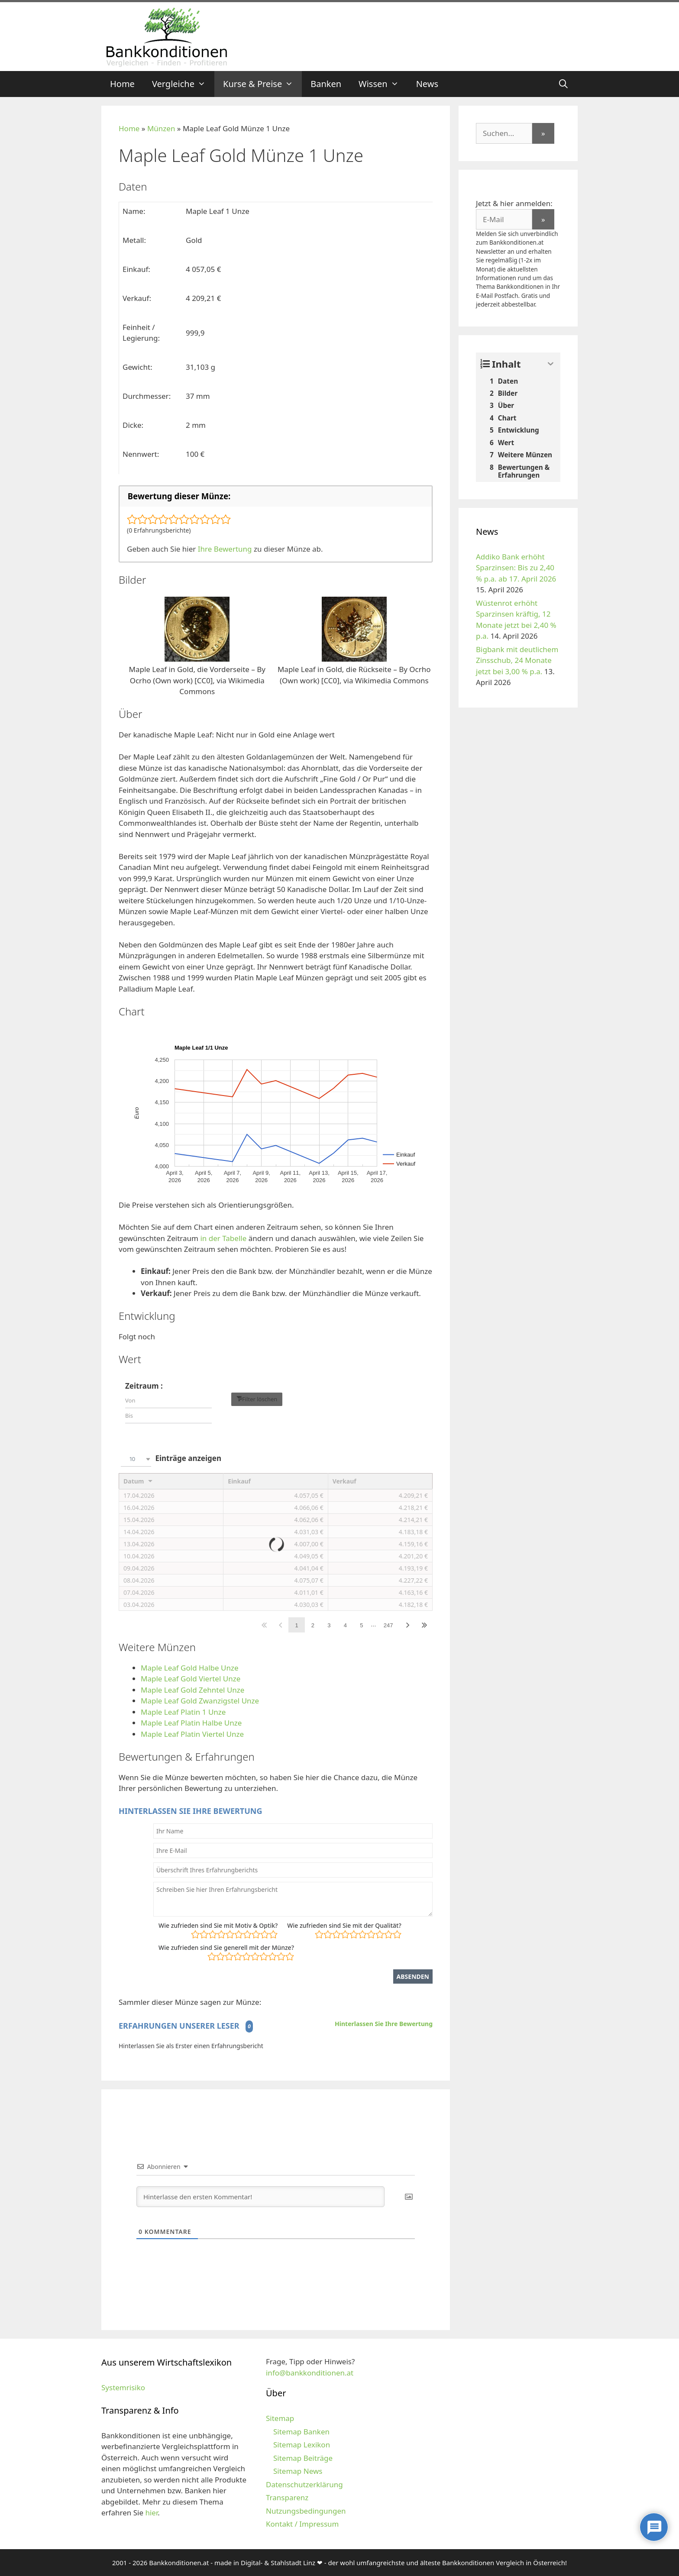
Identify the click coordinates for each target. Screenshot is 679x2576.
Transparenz (287, 2497)
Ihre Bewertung (225, 549)
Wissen (383, 84)
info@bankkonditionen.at (309, 2373)
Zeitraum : (144, 1386)
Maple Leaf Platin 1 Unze (183, 1712)
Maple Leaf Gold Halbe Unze (190, 1668)
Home (122, 84)
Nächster (408, 1624)
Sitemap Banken (301, 2432)
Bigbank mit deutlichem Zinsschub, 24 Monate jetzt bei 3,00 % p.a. (517, 660)
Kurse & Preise (262, 84)
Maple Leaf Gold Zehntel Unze (192, 1690)
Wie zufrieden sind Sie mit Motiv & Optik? (218, 1925)
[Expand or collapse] (550, 364)
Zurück (280, 1624)
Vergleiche (183, 84)
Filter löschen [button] (259, 1399)
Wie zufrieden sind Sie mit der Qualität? (344, 1925)
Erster (263, 1624)
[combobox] (136, 1459)
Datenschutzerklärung (304, 2484)
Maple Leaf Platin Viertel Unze (192, 1734)
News (427, 84)
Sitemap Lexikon (301, 2445)
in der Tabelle (223, 1238)
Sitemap (280, 2418)
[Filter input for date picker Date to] (168, 1415)
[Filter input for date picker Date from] (168, 1400)
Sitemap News (297, 2471)
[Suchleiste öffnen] (563, 84)
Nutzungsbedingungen (306, 2511)
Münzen (161, 128)
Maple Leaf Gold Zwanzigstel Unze (200, 1701)
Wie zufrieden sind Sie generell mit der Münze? (226, 1947)
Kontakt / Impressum (302, 2524)
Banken (325, 84)
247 (388, 1625)
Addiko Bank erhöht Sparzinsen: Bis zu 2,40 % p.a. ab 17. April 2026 (516, 568)
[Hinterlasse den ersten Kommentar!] (260, 2196)
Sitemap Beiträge (303, 2458)
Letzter (424, 1624)
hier (151, 2513)
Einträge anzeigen (170, 1459)
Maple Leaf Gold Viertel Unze (190, 1679)
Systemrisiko (123, 2387)
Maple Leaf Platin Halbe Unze (191, 1723)
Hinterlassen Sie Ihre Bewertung (384, 2024)
